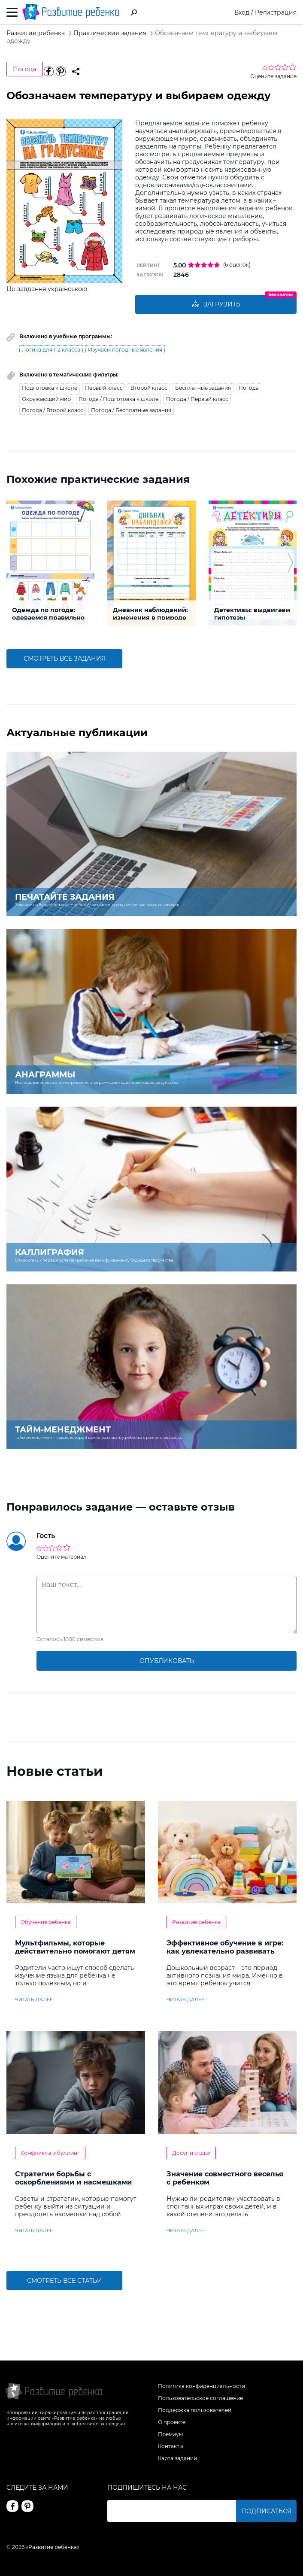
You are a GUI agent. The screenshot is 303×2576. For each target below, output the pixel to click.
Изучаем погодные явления (125, 349)
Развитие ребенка (196, 1922)
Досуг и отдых (191, 2153)
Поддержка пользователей (194, 2410)
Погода (24, 69)
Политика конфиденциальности (201, 2386)
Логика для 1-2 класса (51, 349)
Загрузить (215, 304)
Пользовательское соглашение (200, 2398)
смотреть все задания (65, 658)
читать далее (34, 1999)
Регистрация (276, 12)
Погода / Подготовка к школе (118, 399)
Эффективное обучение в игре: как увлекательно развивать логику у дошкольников (225, 1951)
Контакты (170, 2446)
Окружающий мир (46, 399)
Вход (241, 12)
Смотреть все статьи (64, 2281)
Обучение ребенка (46, 1922)
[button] (12, 562)
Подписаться (266, 2511)
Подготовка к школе (49, 388)
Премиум (170, 2434)
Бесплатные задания (203, 388)
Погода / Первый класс (197, 399)
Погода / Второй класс (52, 410)
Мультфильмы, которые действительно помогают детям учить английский (75, 1951)
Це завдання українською (46, 289)
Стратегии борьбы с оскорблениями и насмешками (73, 2178)
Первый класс (104, 388)
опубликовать (166, 1661)
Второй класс (148, 388)
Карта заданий (177, 2458)
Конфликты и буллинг (50, 2153)
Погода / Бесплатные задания (131, 410)
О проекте (171, 2422)
